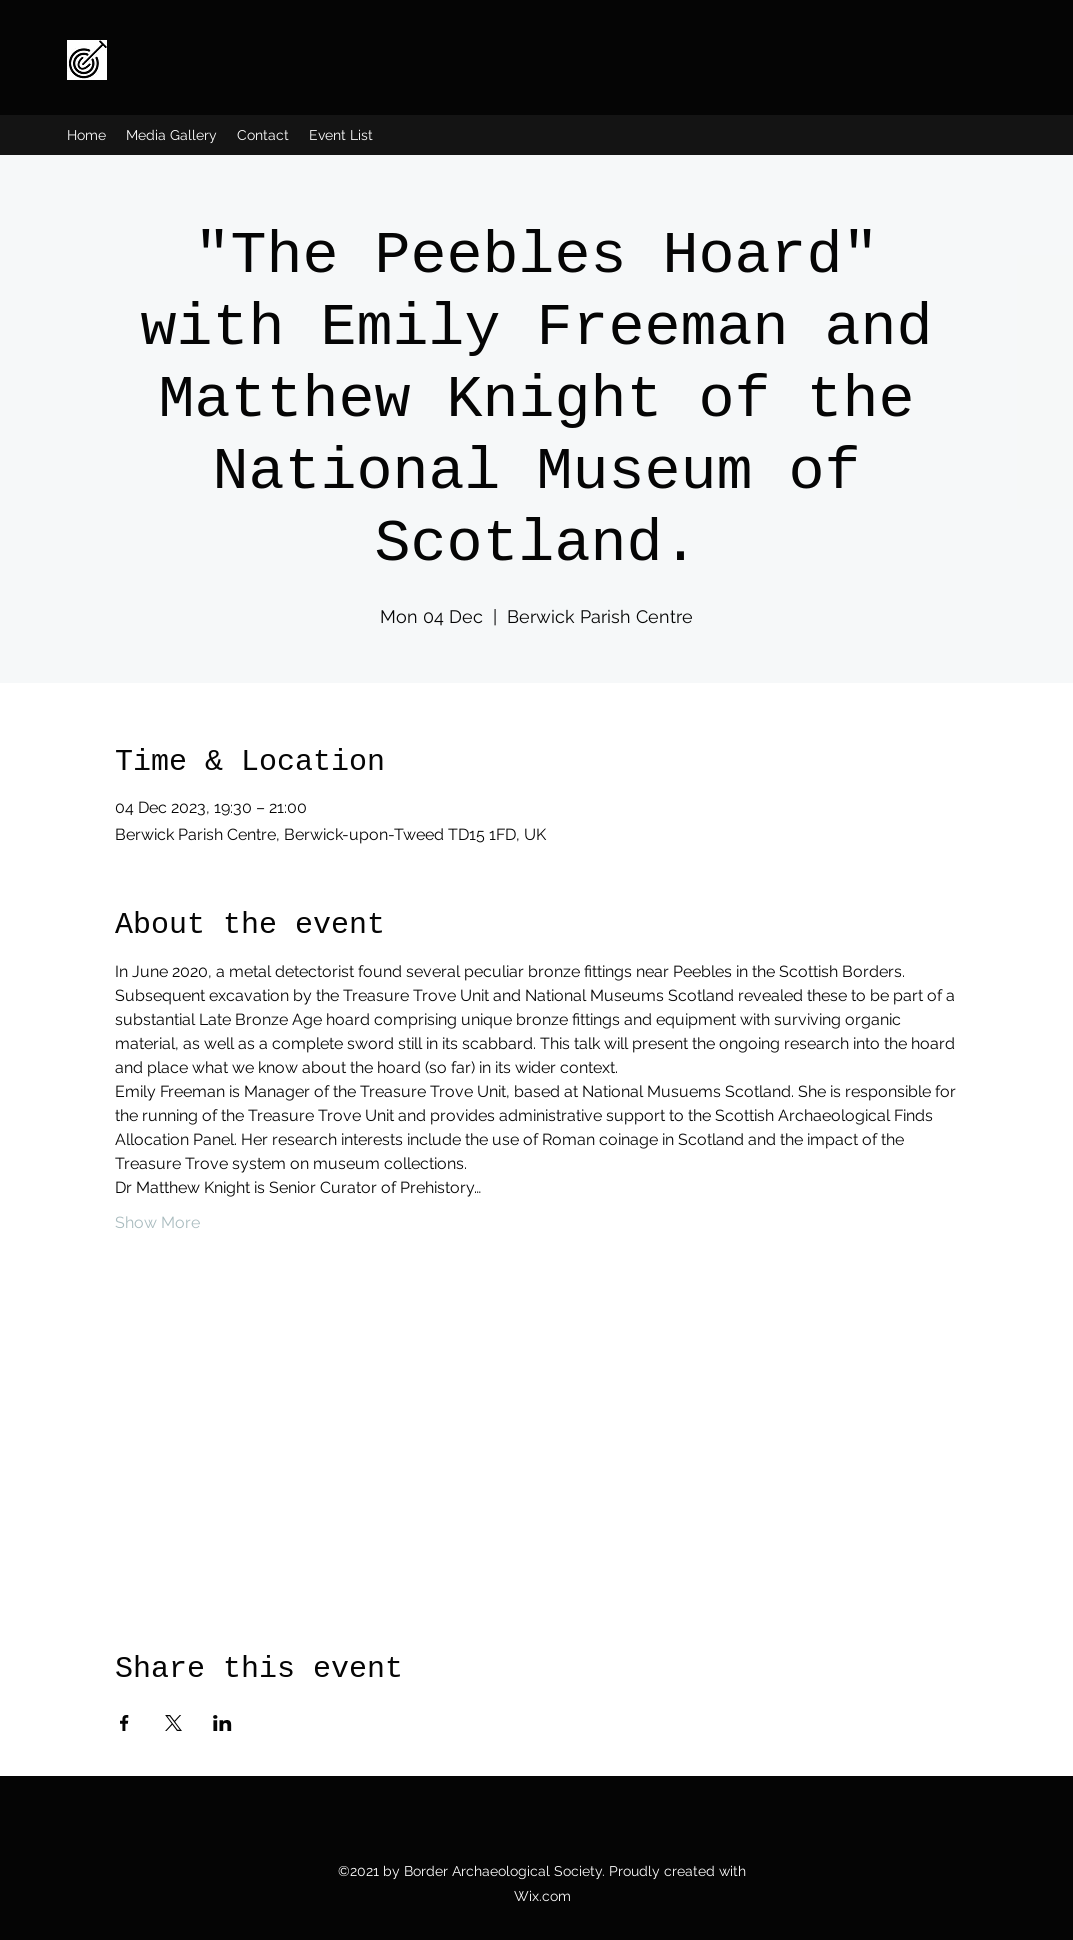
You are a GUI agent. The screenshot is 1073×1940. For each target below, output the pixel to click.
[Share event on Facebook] (124, 1723)
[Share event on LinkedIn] (222, 1723)
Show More (157, 1222)
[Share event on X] (173, 1723)
